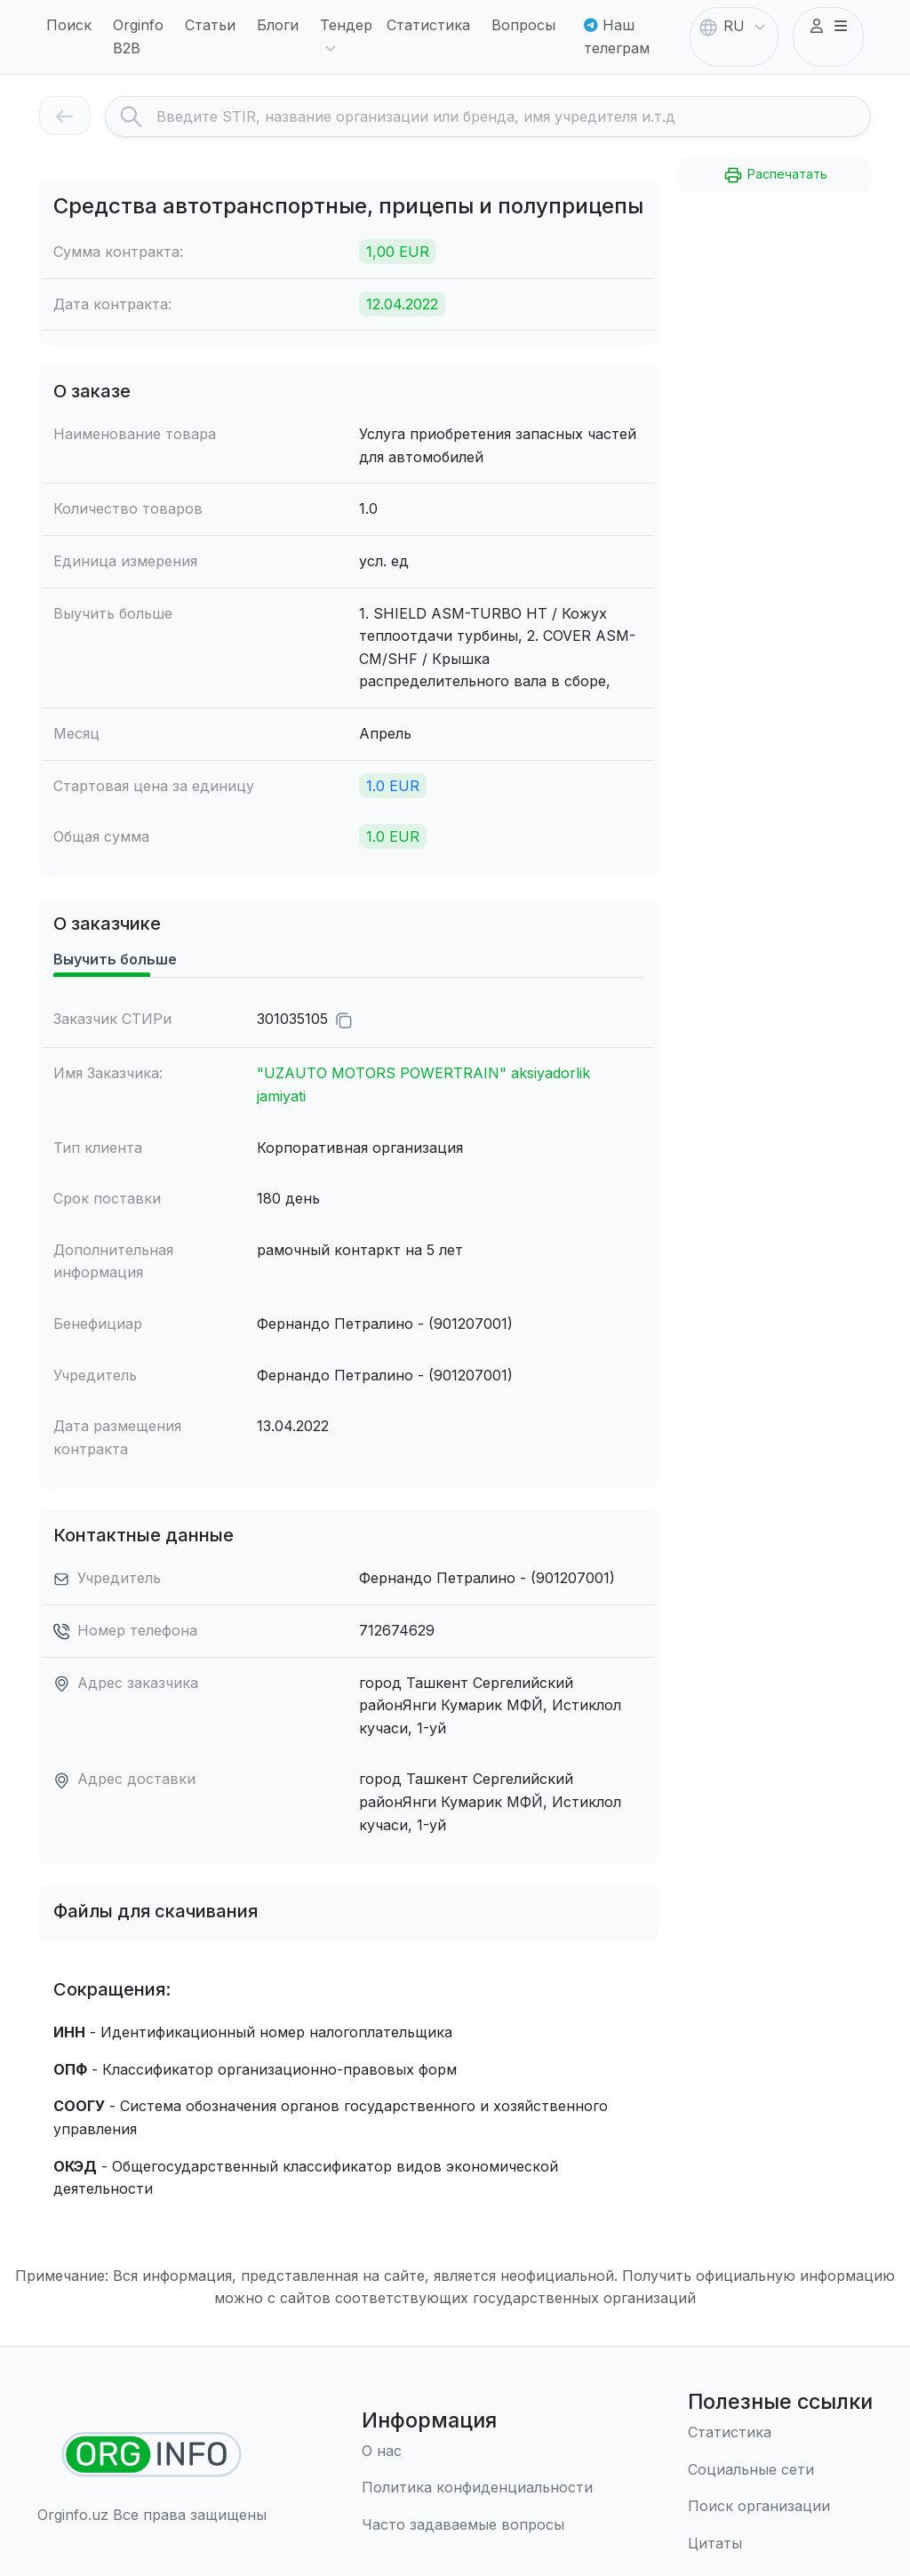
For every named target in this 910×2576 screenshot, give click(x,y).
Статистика (428, 25)
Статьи (210, 25)
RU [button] (734, 27)
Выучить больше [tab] (115, 959)
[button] (828, 26)
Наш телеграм (617, 36)
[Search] (513, 116)
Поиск (69, 25)
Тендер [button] (346, 38)
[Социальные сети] (780, 2470)
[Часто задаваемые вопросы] (477, 2525)
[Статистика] (780, 2432)
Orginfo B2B (138, 36)
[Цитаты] (780, 2544)
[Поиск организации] (780, 2506)
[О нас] (477, 2451)
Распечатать (774, 175)
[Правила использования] (477, 2488)
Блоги (278, 25)
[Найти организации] (151, 2454)
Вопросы (523, 25)
